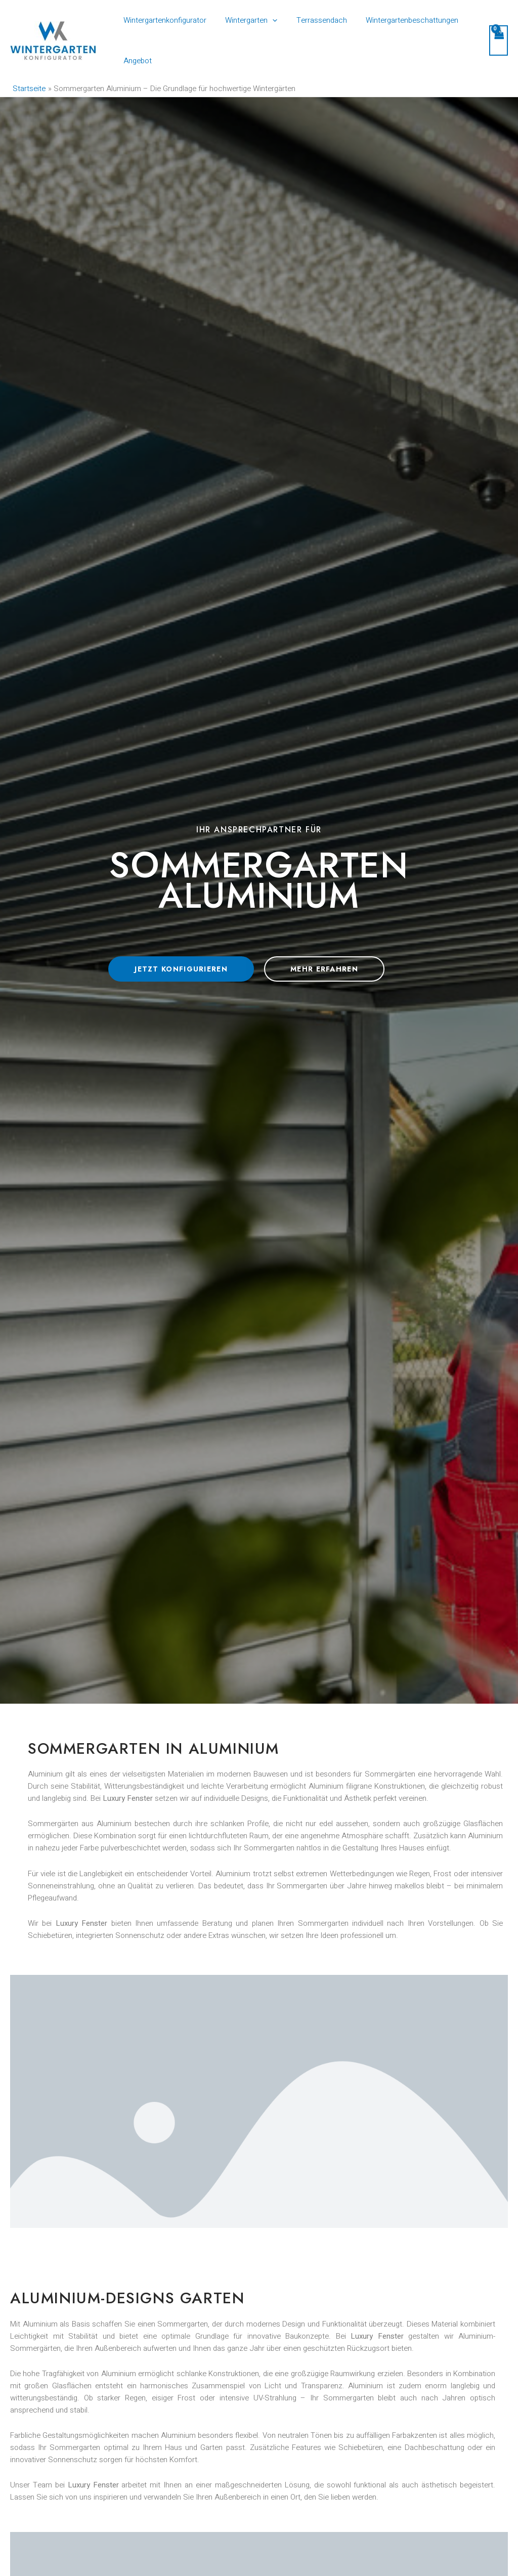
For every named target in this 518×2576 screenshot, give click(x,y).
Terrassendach (312, 20)
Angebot (135, 60)
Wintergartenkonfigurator (162, 20)
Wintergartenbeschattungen (399, 20)
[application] (267, 20)
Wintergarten (246, 20)
